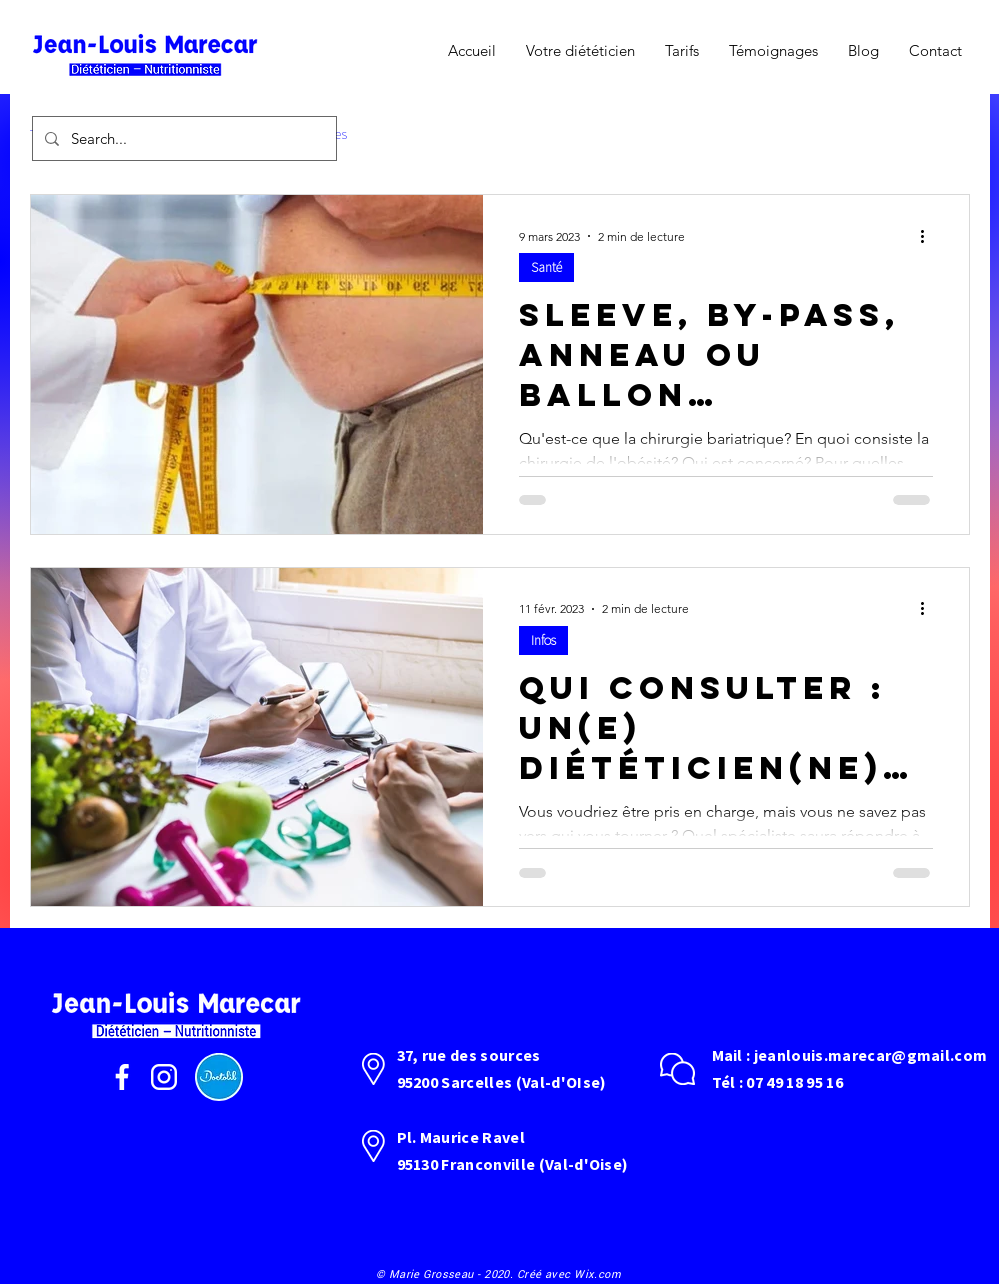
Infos (543, 640)
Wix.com (597, 1273)
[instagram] (164, 1077)
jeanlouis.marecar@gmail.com (871, 1055)
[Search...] (182, 138)
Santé (546, 267)
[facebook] (122, 1077)
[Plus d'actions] (930, 236)
